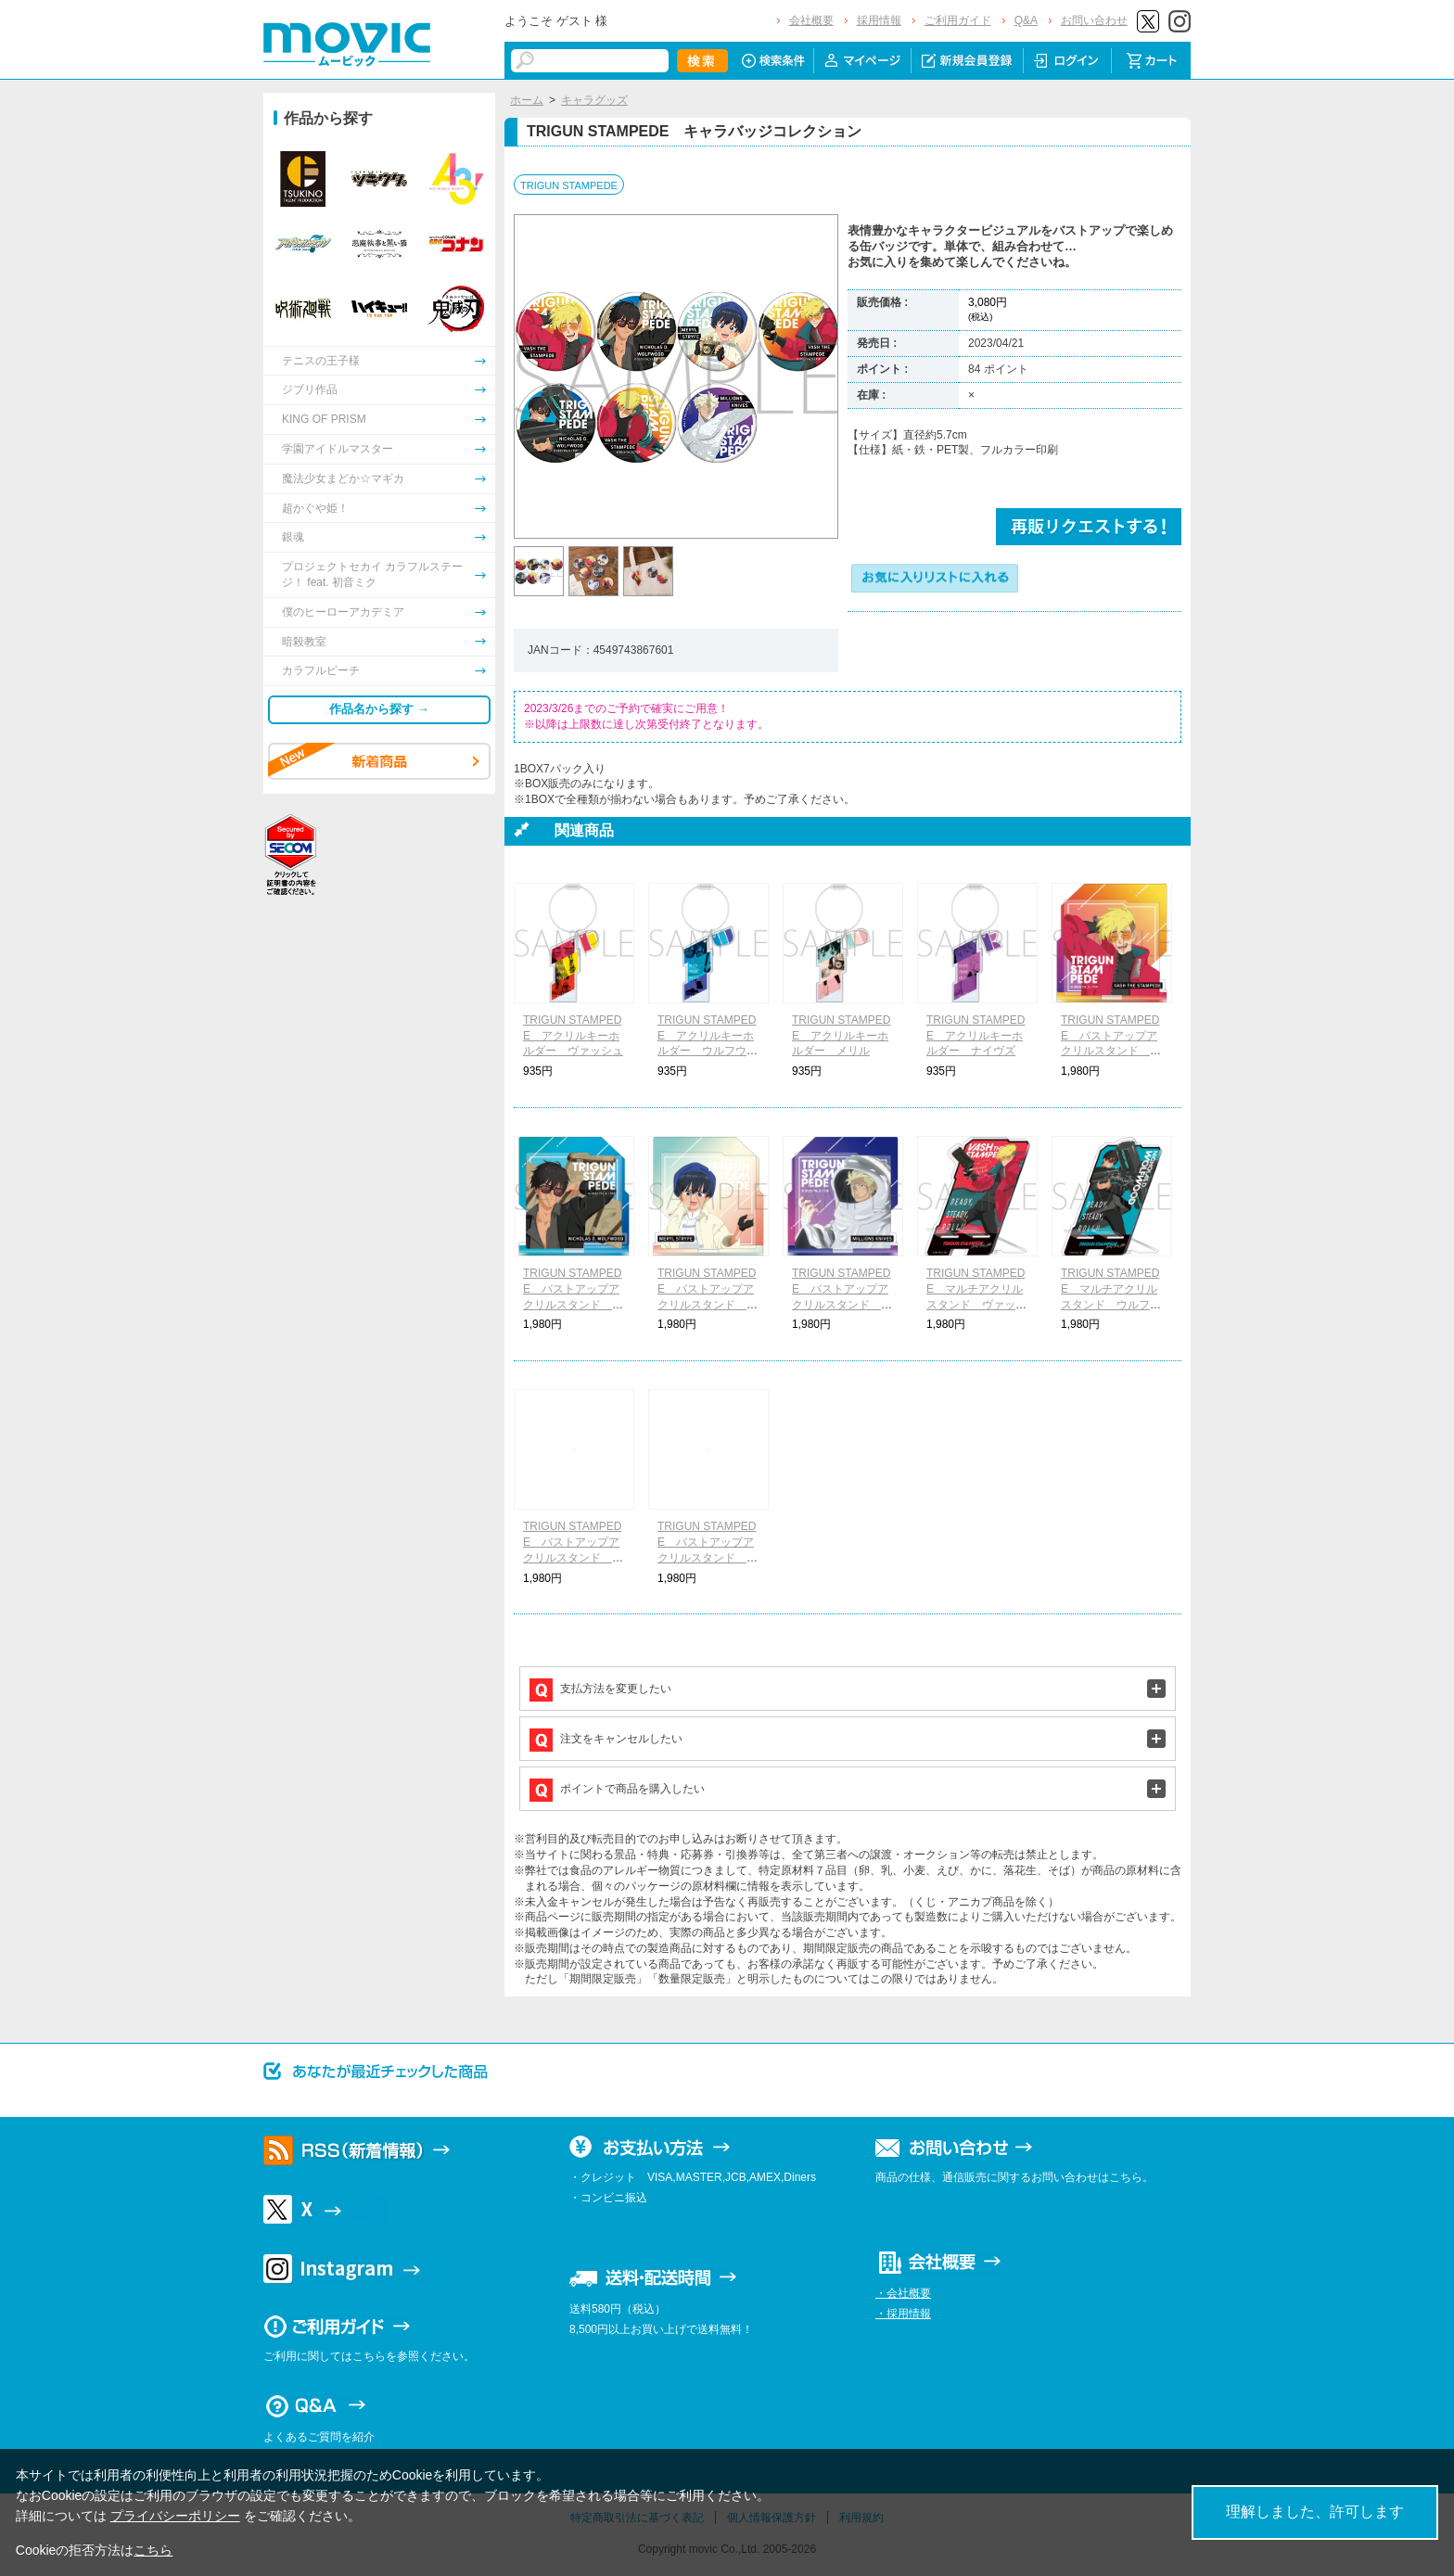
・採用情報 (903, 2313)
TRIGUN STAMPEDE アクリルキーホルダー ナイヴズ (975, 1036)
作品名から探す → (379, 709)
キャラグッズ (594, 100)
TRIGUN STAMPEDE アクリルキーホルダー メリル (841, 1036)
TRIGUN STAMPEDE (569, 185)
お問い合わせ (1094, 20)
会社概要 (811, 20)
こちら (153, 2550)
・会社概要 (903, 2293)
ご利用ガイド (958, 20)
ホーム (526, 100)
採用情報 (879, 20)
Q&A (1026, 20)
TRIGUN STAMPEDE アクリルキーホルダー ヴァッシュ (573, 1036)
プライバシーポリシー (175, 2515)
